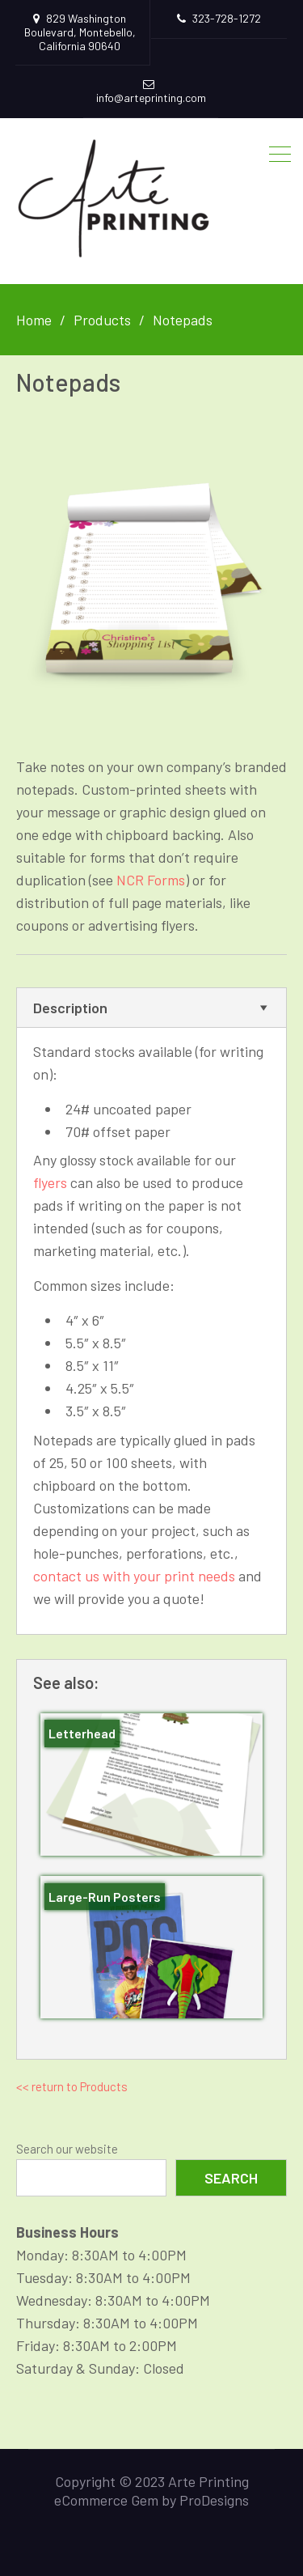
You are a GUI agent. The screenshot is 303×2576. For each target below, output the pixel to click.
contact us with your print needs (134, 1576)
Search (231, 2178)
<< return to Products (72, 2086)
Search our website (67, 2148)
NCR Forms (150, 880)
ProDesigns (214, 2500)
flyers (50, 1182)
